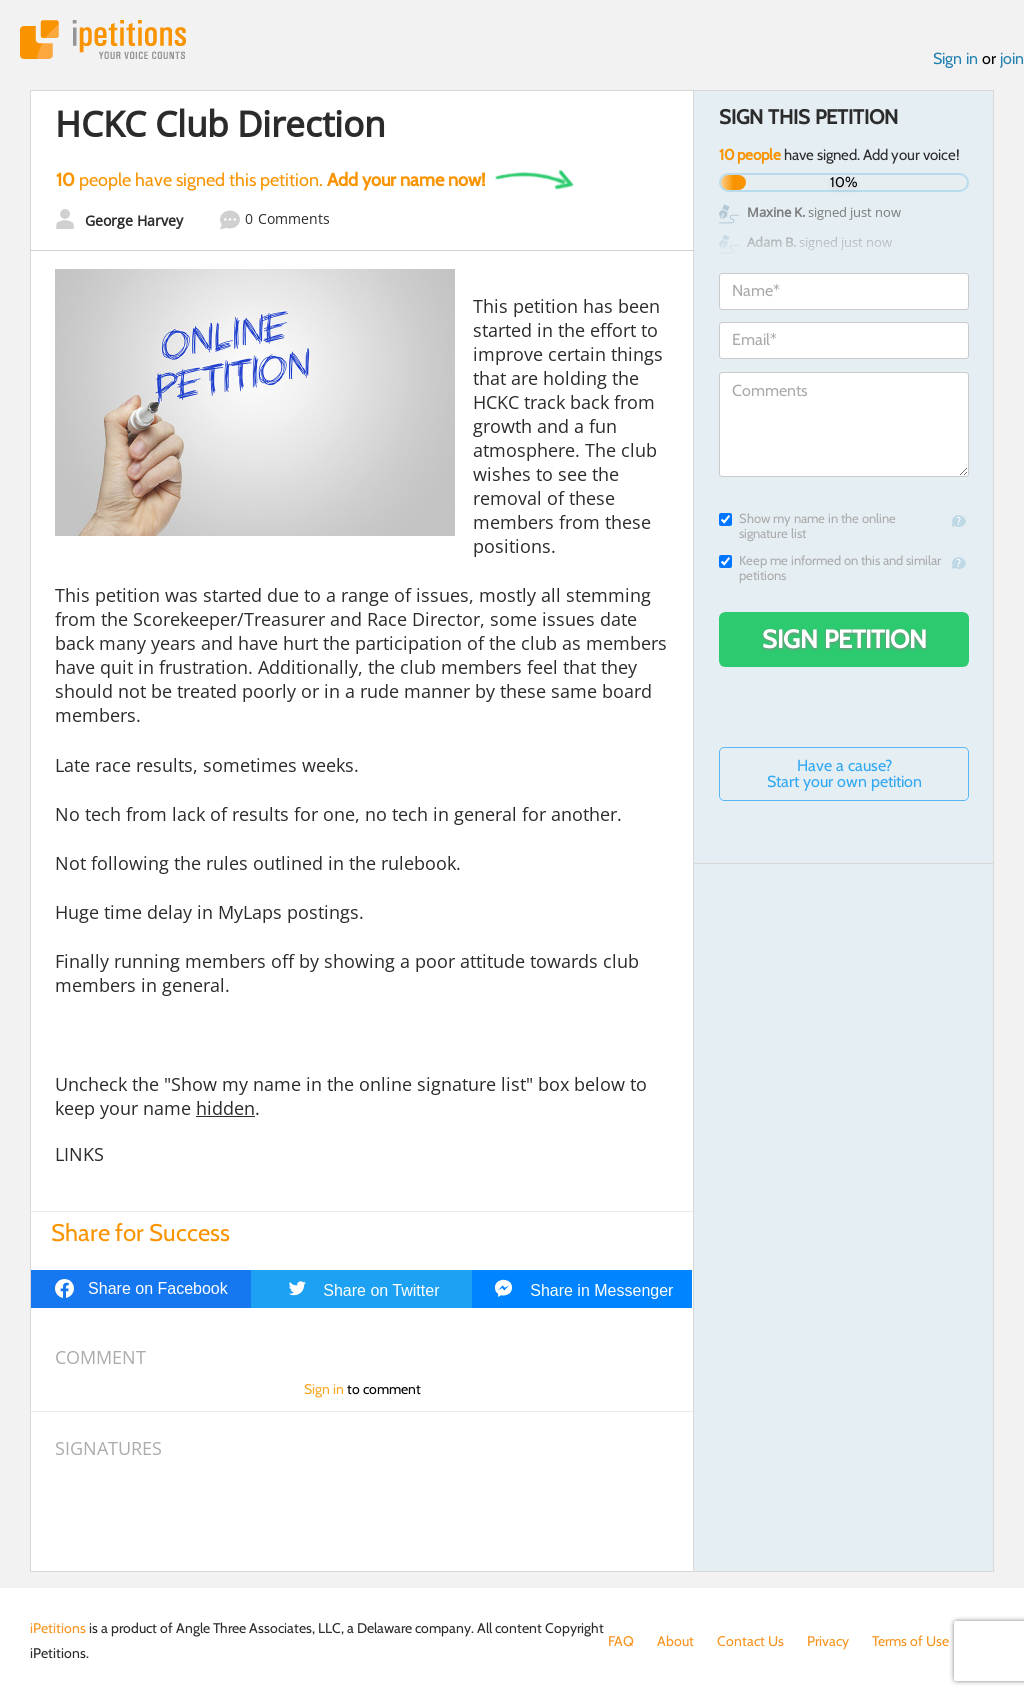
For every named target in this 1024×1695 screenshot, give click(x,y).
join (1012, 58)
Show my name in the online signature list (807, 526)
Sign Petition (844, 639)
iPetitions (103, 39)
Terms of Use (910, 1641)
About (675, 1641)
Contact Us (750, 1641)
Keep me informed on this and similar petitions (830, 568)
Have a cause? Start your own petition (844, 773)
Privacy (828, 1641)
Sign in (955, 58)
